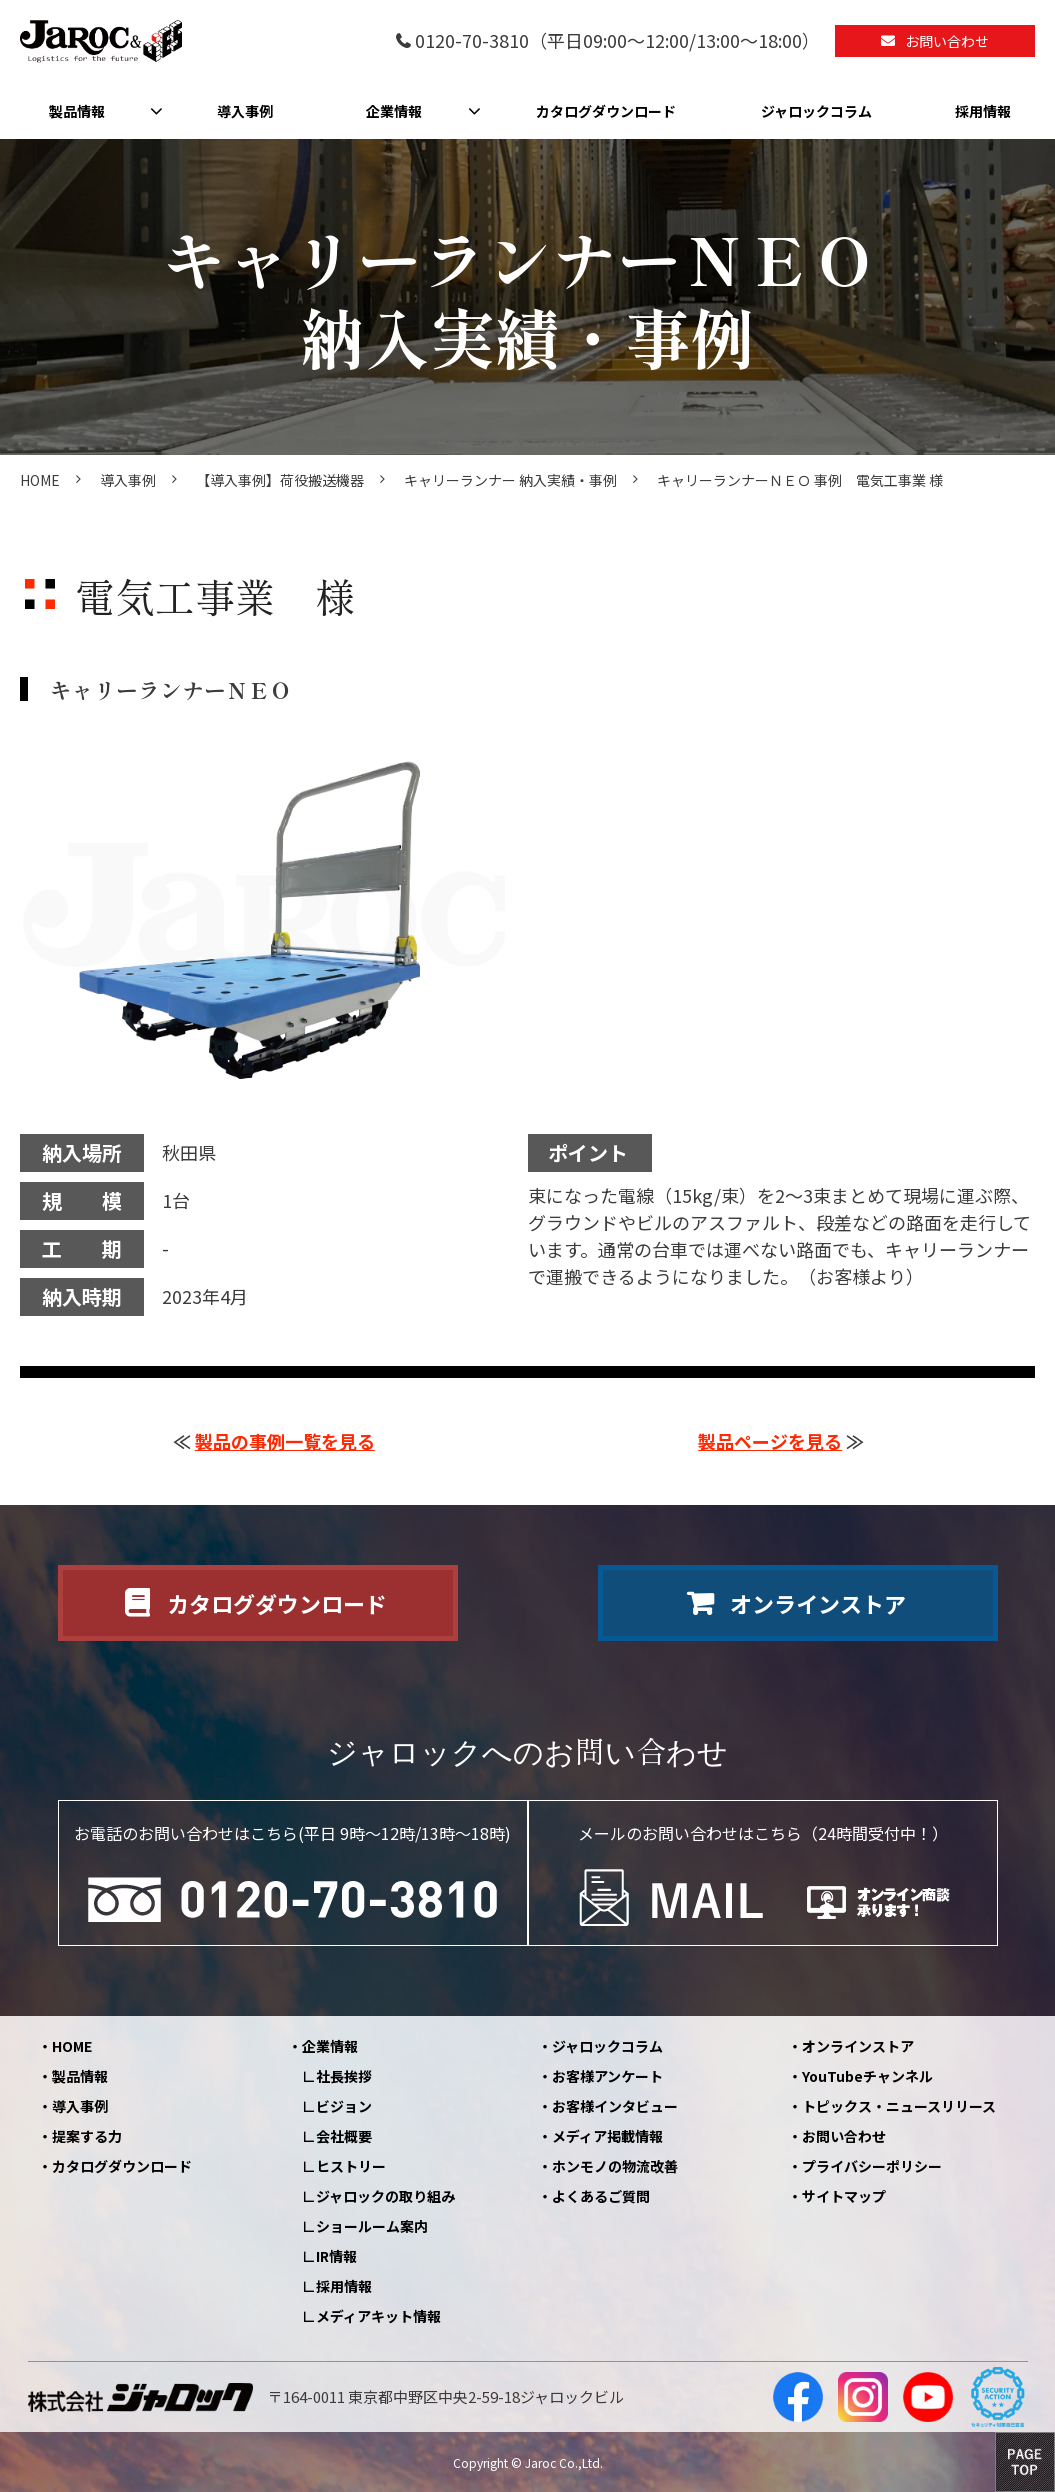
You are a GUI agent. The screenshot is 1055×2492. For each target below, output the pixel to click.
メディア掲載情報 (607, 2136)
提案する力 (87, 2136)
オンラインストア (818, 1603)
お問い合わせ (947, 41)
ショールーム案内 (372, 2226)
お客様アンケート (607, 2076)
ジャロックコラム (816, 111)
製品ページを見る (770, 1441)
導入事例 (245, 111)
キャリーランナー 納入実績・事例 (510, 480)
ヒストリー (351, 2166)
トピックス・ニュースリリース (899, 2106)
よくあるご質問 (601, 2196)
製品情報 (77, 111)
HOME (40, 480)
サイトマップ (844, 2196)
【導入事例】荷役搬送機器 (280, 480)
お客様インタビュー (615, 2106)
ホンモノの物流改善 (615, 2166)
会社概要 (344, 2136)
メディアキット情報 (378, 2316)
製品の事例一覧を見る (285, 1441)
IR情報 (336, 2256)
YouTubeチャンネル (867, 2076)
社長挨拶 (344, 2076)
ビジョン (344, 2106)
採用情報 (983, 111)
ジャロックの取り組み (385, 2196)
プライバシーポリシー (872, 2166)
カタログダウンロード (606, 111)
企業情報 (394, 111)
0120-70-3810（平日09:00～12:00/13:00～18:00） (617, 41)
